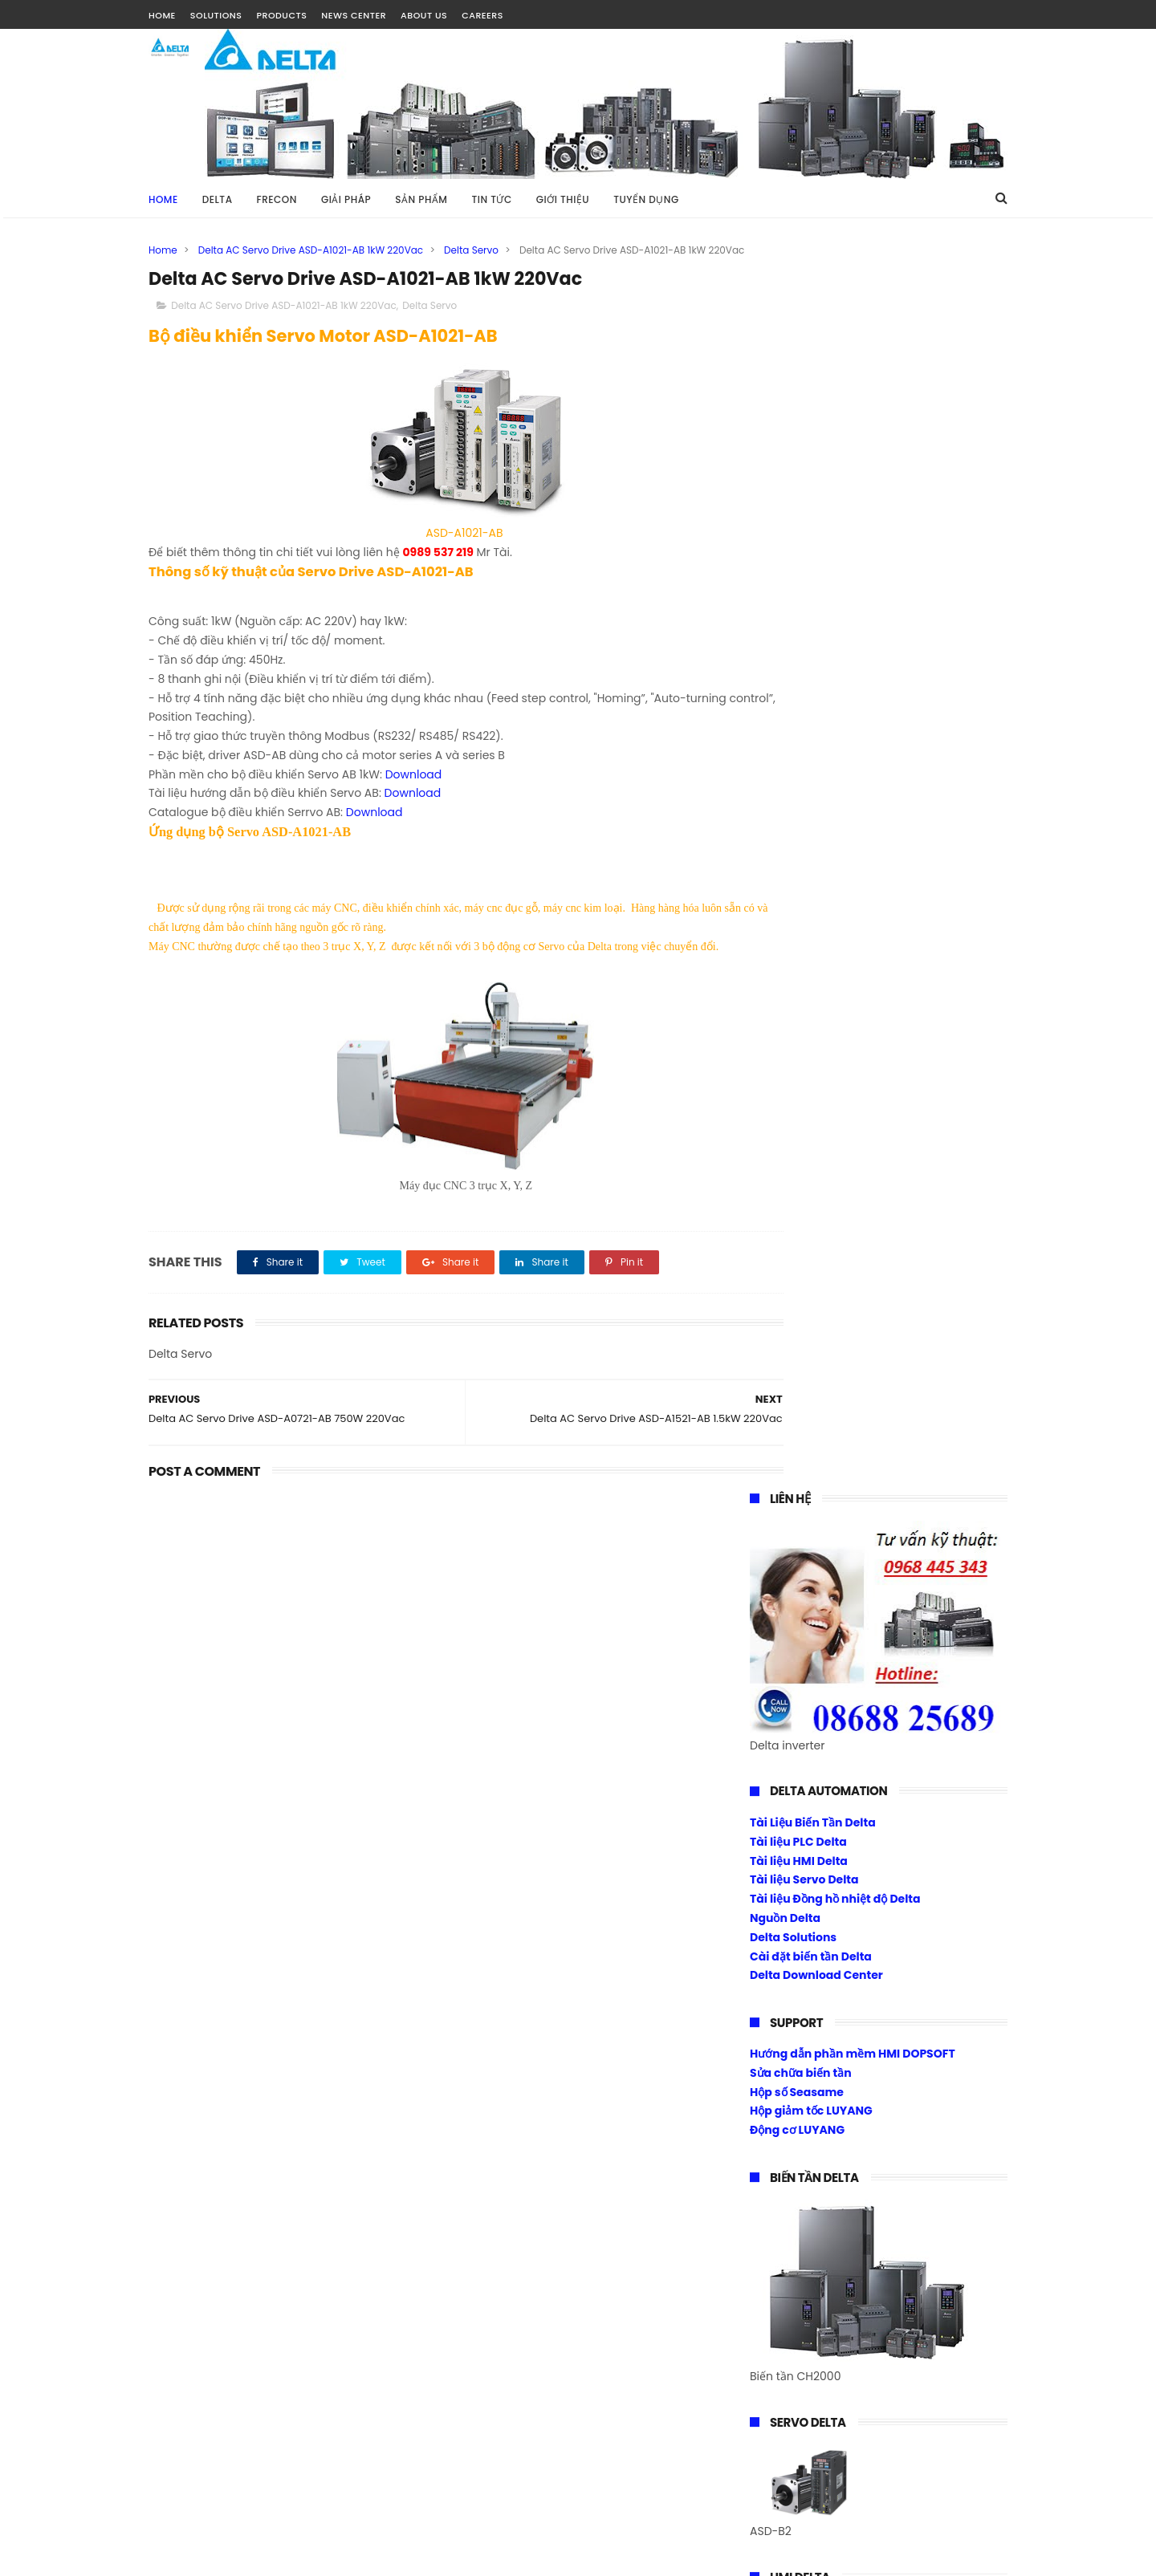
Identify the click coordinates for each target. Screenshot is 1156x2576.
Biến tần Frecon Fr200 (811, 1726)
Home (163, 199)
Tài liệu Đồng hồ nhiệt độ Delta (835, 656)
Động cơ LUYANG (797, 887)
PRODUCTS (281, 15)
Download (413, 792)
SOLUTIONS (216, 15)
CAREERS (482, 15)
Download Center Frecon (821, 1803)
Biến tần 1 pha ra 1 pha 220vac (834, 1745)
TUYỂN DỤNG (646, 199)
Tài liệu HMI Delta (799, 617)
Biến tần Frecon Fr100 (809, 1708)
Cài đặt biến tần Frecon (815, 1784)
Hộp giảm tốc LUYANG (811, 867)
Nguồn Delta (785, 675)
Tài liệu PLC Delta (798, 598)
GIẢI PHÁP (346, 199)
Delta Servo (471, 250)
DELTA (217, 199)
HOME (162, 15)
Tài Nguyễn (180, 2556)
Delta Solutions (793, 693)
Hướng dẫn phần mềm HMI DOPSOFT (852, 810)
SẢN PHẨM (421, 199)
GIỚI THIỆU (562, 199)
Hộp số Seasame (797, 848)
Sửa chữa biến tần (801, 830)
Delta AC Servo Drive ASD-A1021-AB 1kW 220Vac (310, 250)
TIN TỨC (491, 199)
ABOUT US (424, 15)
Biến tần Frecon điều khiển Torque (846, 1765)
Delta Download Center (816, 732)
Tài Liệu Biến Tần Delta (813, 579)
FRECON (277, 199)
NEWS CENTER (353, 15)
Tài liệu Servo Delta (804, 636)
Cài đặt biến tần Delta (811, 713)
